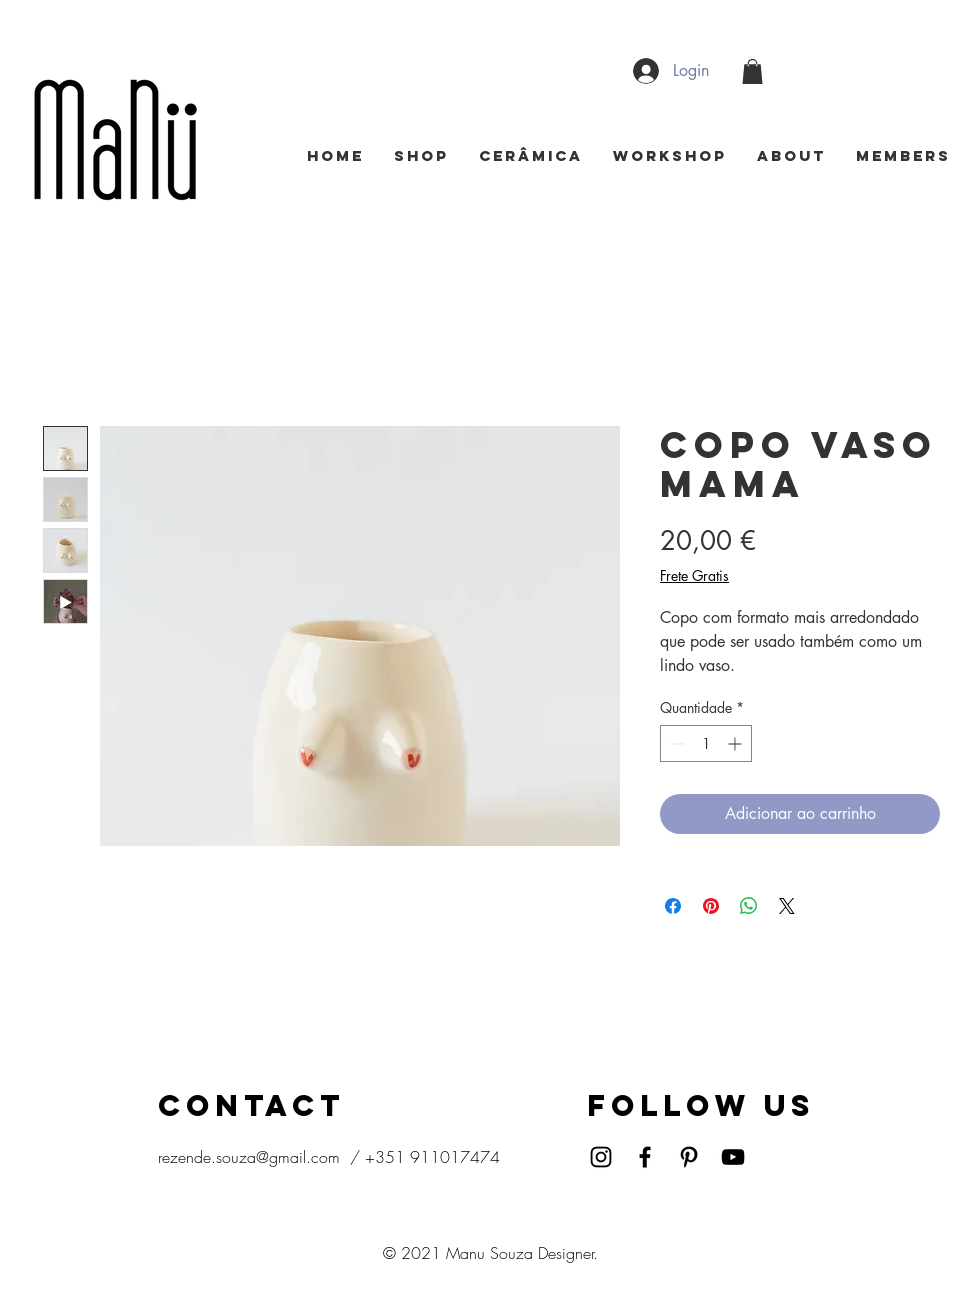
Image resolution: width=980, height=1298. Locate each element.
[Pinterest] (689, 1157)
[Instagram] (601, 1157)
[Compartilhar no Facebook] (673, 906)
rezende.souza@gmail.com (249, 1157)
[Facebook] (645, 1157)
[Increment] (736, 743)
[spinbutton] (706, 743)
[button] (752, 71)
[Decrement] (675, 743)
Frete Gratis (694, 575)
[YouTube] (733, 1157)
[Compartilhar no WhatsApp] (749, 906)
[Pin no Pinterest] (711, 906)
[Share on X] (787, 906)
